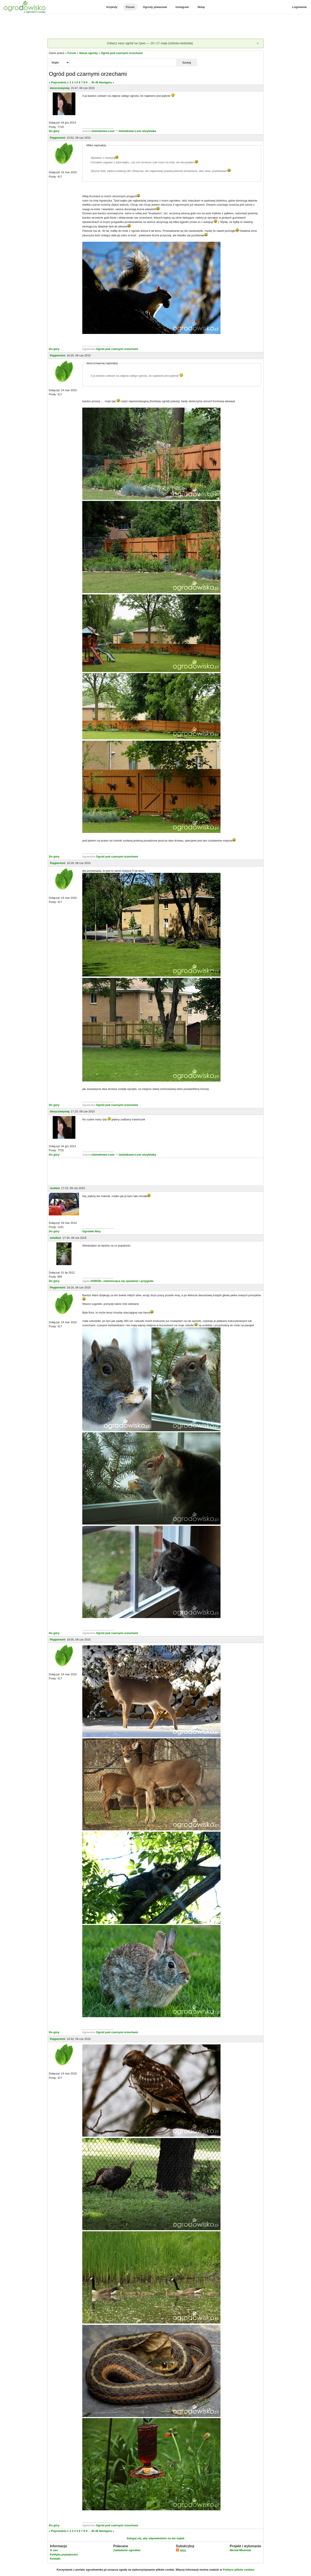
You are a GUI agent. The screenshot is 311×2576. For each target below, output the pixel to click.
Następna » (106, 82)
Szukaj (186, 62)
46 (96, 82)
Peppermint (57, 137)
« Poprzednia (57, 82)
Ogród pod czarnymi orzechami (122, 53)
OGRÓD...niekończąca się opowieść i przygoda (121, 1281)
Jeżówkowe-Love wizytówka (137, 131)
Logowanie (299, 7)
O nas (54, 2550)
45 (92, 82)
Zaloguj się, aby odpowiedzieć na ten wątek (155, 2538)
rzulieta (55, 1188)
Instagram (182, 7)
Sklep (201, 7)
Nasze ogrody (88, 53)
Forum (130, 7)
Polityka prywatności (64, 2554)
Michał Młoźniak (240, 2550)
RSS (181, 2550)
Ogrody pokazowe (155, 7)
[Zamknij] (257, 43)
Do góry (54, 131)
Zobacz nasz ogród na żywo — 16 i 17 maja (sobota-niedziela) (150, 43)
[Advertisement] (155, 27)
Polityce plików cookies (238, 2569)
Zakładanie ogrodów (126, 2550)
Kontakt (55, 2558)
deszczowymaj (59, 88)
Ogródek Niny (91, 1231)
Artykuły (111, 7)
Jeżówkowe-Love (103, 131)
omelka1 (55, 1237)
